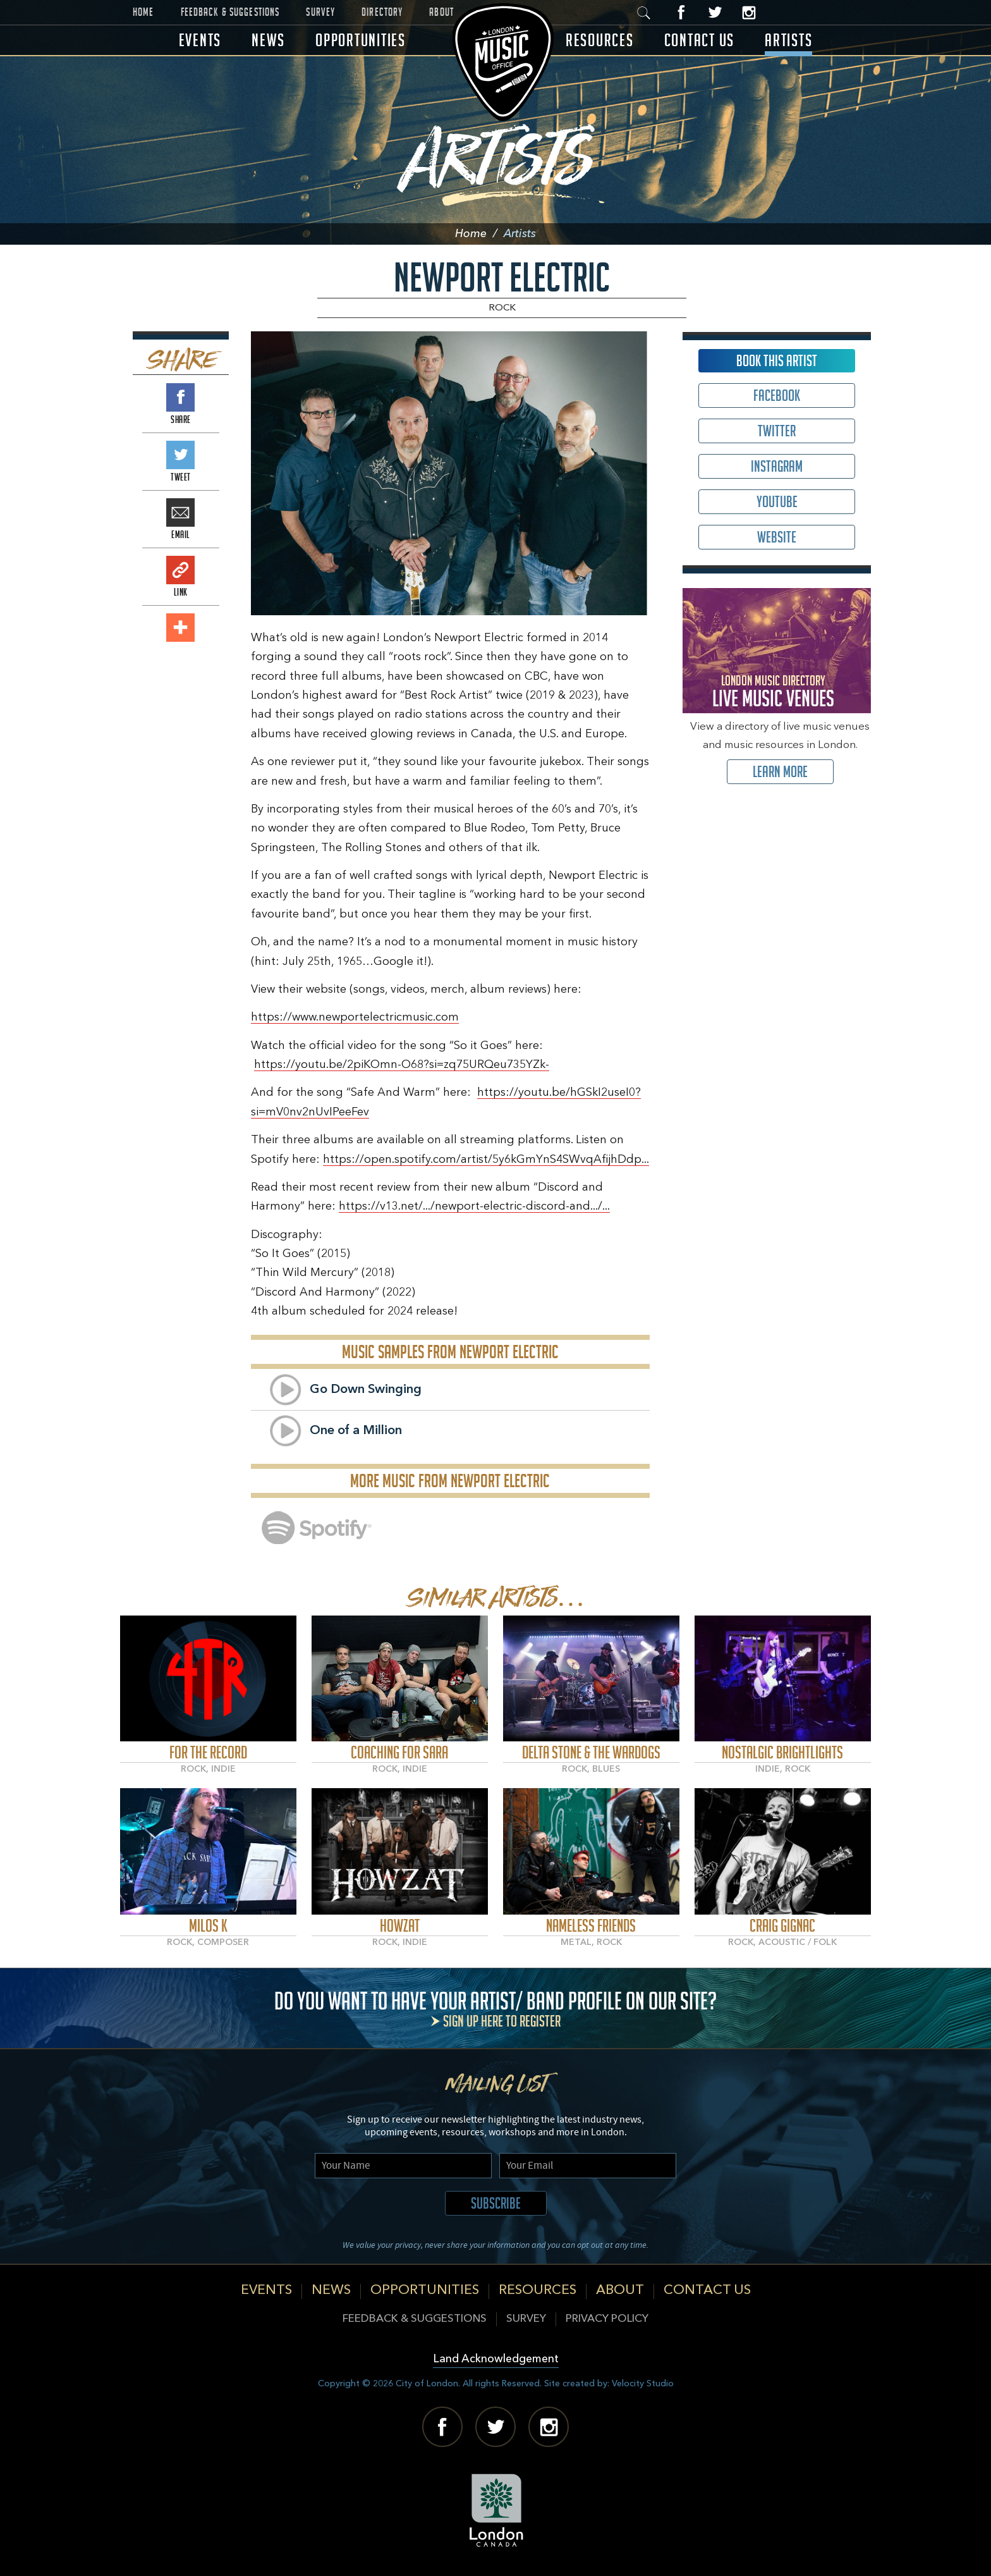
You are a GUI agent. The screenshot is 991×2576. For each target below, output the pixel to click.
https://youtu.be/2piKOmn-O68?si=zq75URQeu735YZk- (401, 1064)
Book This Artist (776, 360)
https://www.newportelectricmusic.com (355, 1017)
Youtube (777, 501)
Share (180, 397)
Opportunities (360, 40)
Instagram (748, 12)
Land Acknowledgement (496, 2359)
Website (776, 537)
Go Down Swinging (366, 1389)
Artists (788, 40)
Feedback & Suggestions (230, 12)
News (268, 40)
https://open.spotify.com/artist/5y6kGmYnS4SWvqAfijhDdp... (486, 1159)
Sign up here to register (502, 2021)
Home (143, 12)
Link (180, 570)
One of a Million (356, 1431)
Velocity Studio (643, 2383)
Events (200, 40)
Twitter (715, 12)
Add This (180, 627)
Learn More (780, 771)
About (441, 12)
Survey (320, 12)
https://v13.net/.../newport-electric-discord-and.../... (474, 1206)
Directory (382, 12)
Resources (600, 40)
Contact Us (699, 40)
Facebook (681, 12)
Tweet (180, 455)
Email (180, 512)
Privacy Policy (607, 2319)
